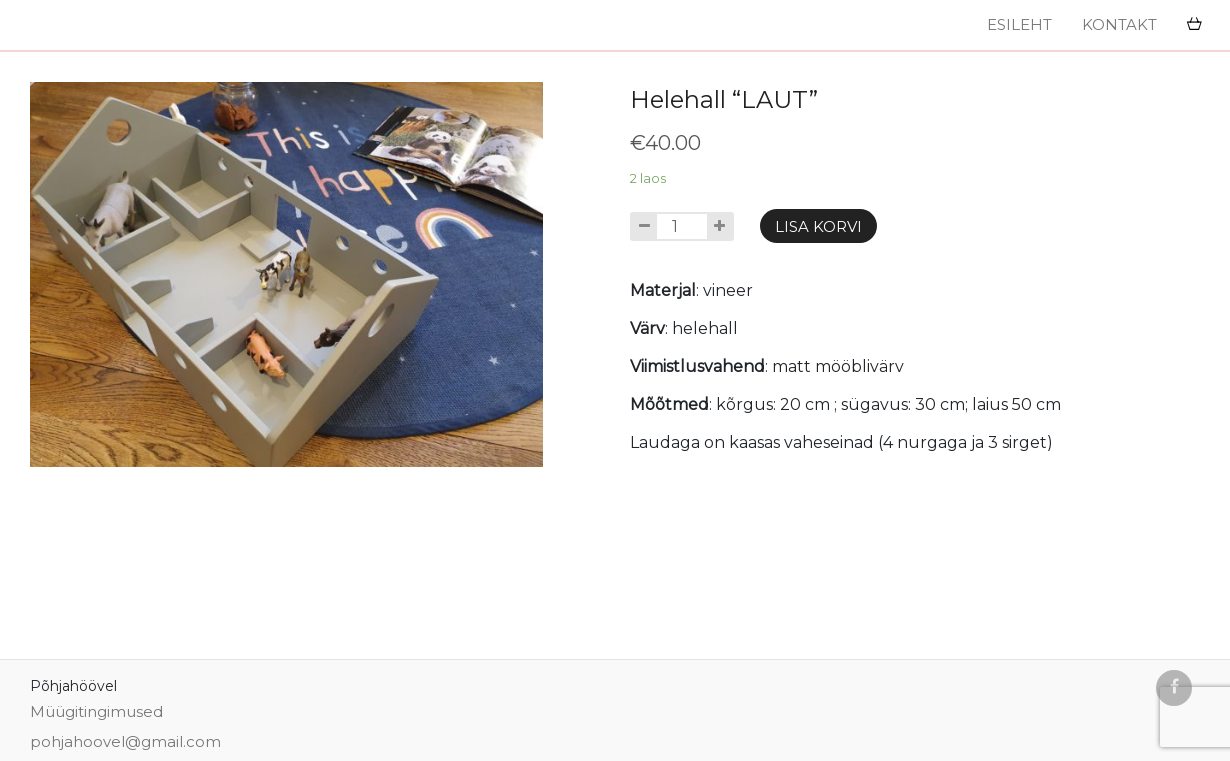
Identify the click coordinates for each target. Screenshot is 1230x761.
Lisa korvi (818, 226)
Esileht (1019, 24)
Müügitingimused (98, 711)
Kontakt (1119, 24)
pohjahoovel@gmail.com (125, 741)
